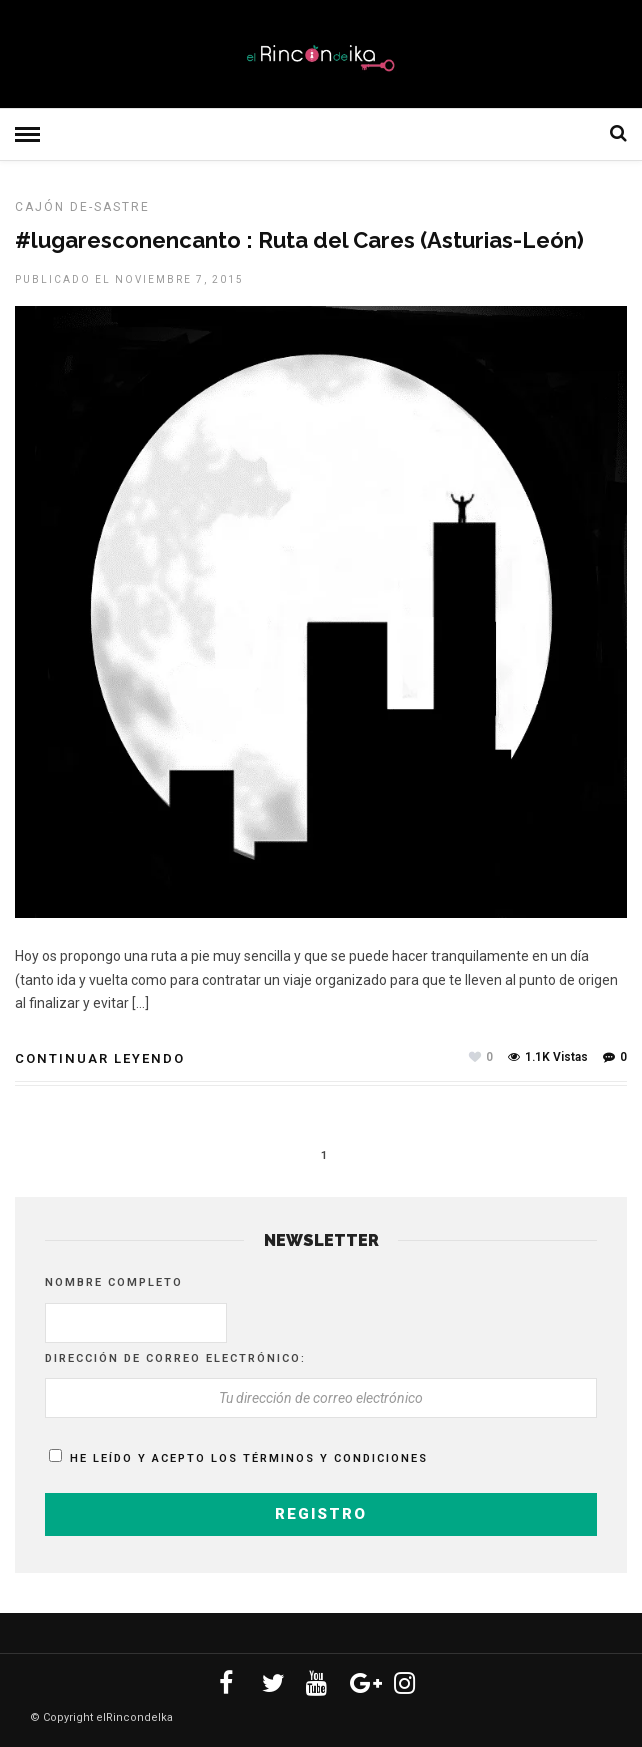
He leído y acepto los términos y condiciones (249, 1458)
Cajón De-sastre (82, 207)
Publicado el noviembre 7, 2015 (129, 279)
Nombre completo (114, 1282)
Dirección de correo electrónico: (175, 1358)
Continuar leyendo (100, 1058)
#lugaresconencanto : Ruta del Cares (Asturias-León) (299, 240)
